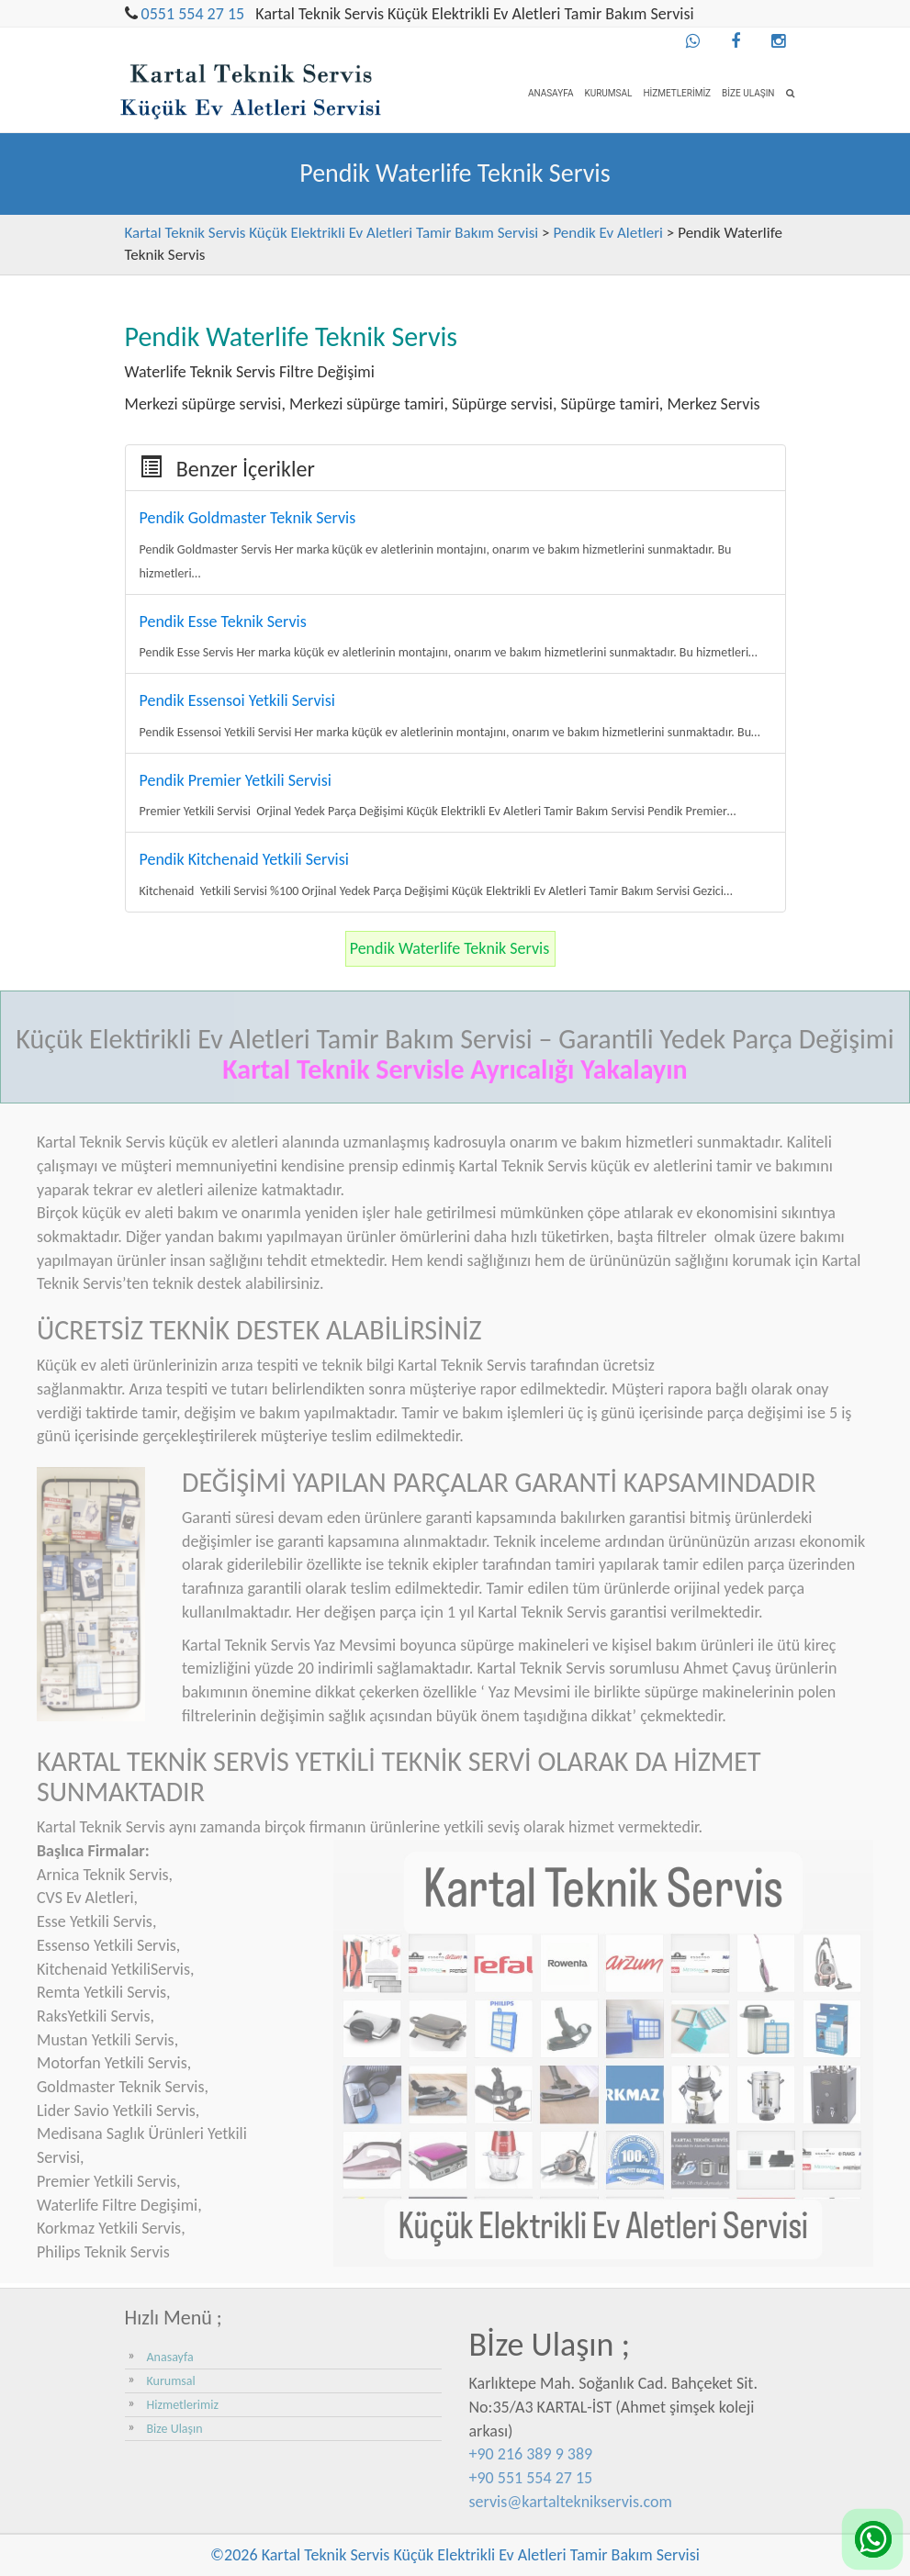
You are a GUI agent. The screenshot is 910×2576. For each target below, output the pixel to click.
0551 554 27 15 (193, 14)
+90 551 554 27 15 (531, 2478)
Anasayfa (551, 93)
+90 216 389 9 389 (531, 2454)
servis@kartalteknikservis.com (570, 2502)
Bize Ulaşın (748, 93)
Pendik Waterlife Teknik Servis (450, 948)
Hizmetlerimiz (677, 93)
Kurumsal (608, 93)
